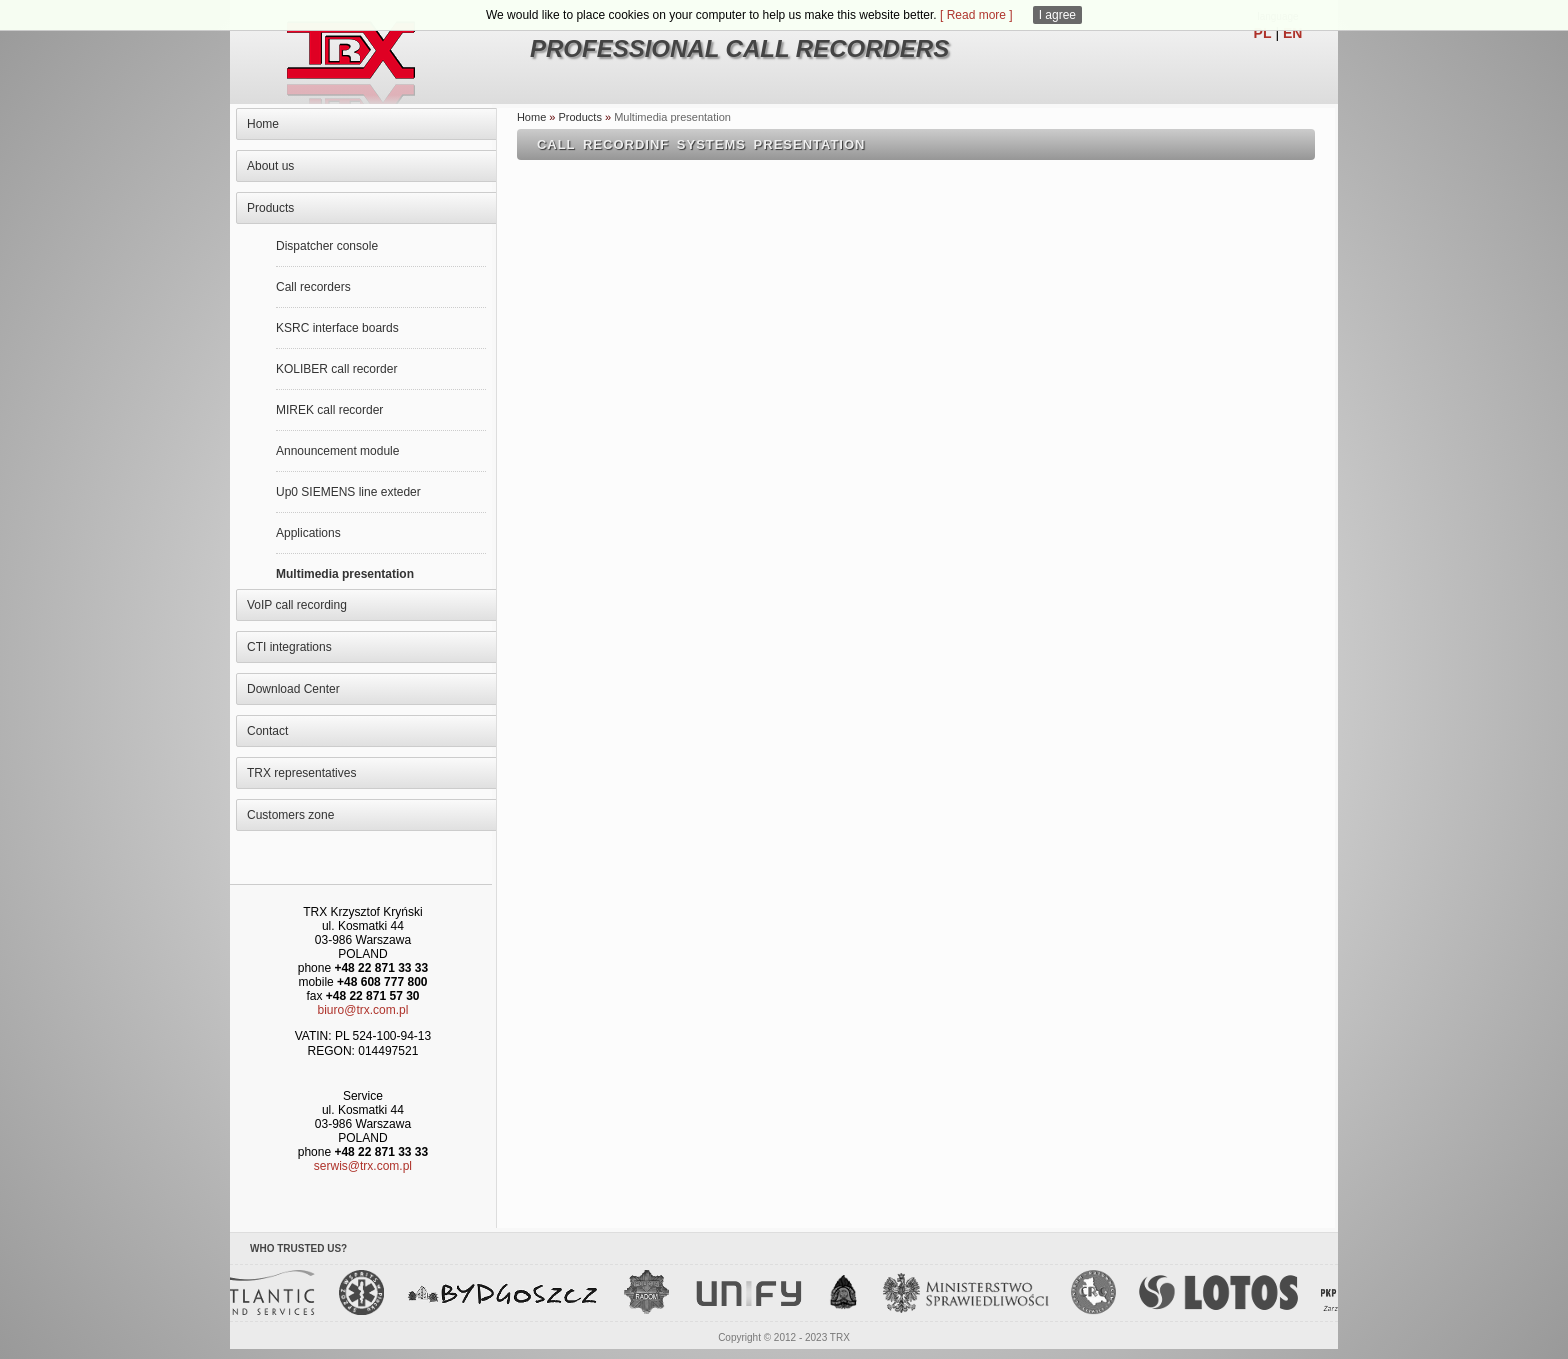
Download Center (293, 689)
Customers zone (290, 815)
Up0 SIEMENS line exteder (348, 492)
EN (1292, 33)
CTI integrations (289, 647)
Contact (267, 731)
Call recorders (313, 287)
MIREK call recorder (329, 410)
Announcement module (337, 451)
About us (270, 166)
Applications (308, 533)
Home (263, 124)
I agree (1057, 15)
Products (270, 208)
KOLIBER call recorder (336, 369)
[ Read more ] (976, 15)
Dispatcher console (327, 246)
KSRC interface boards (337, 328)
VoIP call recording (297, 605)
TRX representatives (301, 773)
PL (1263, 33)
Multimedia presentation (345, 574)
